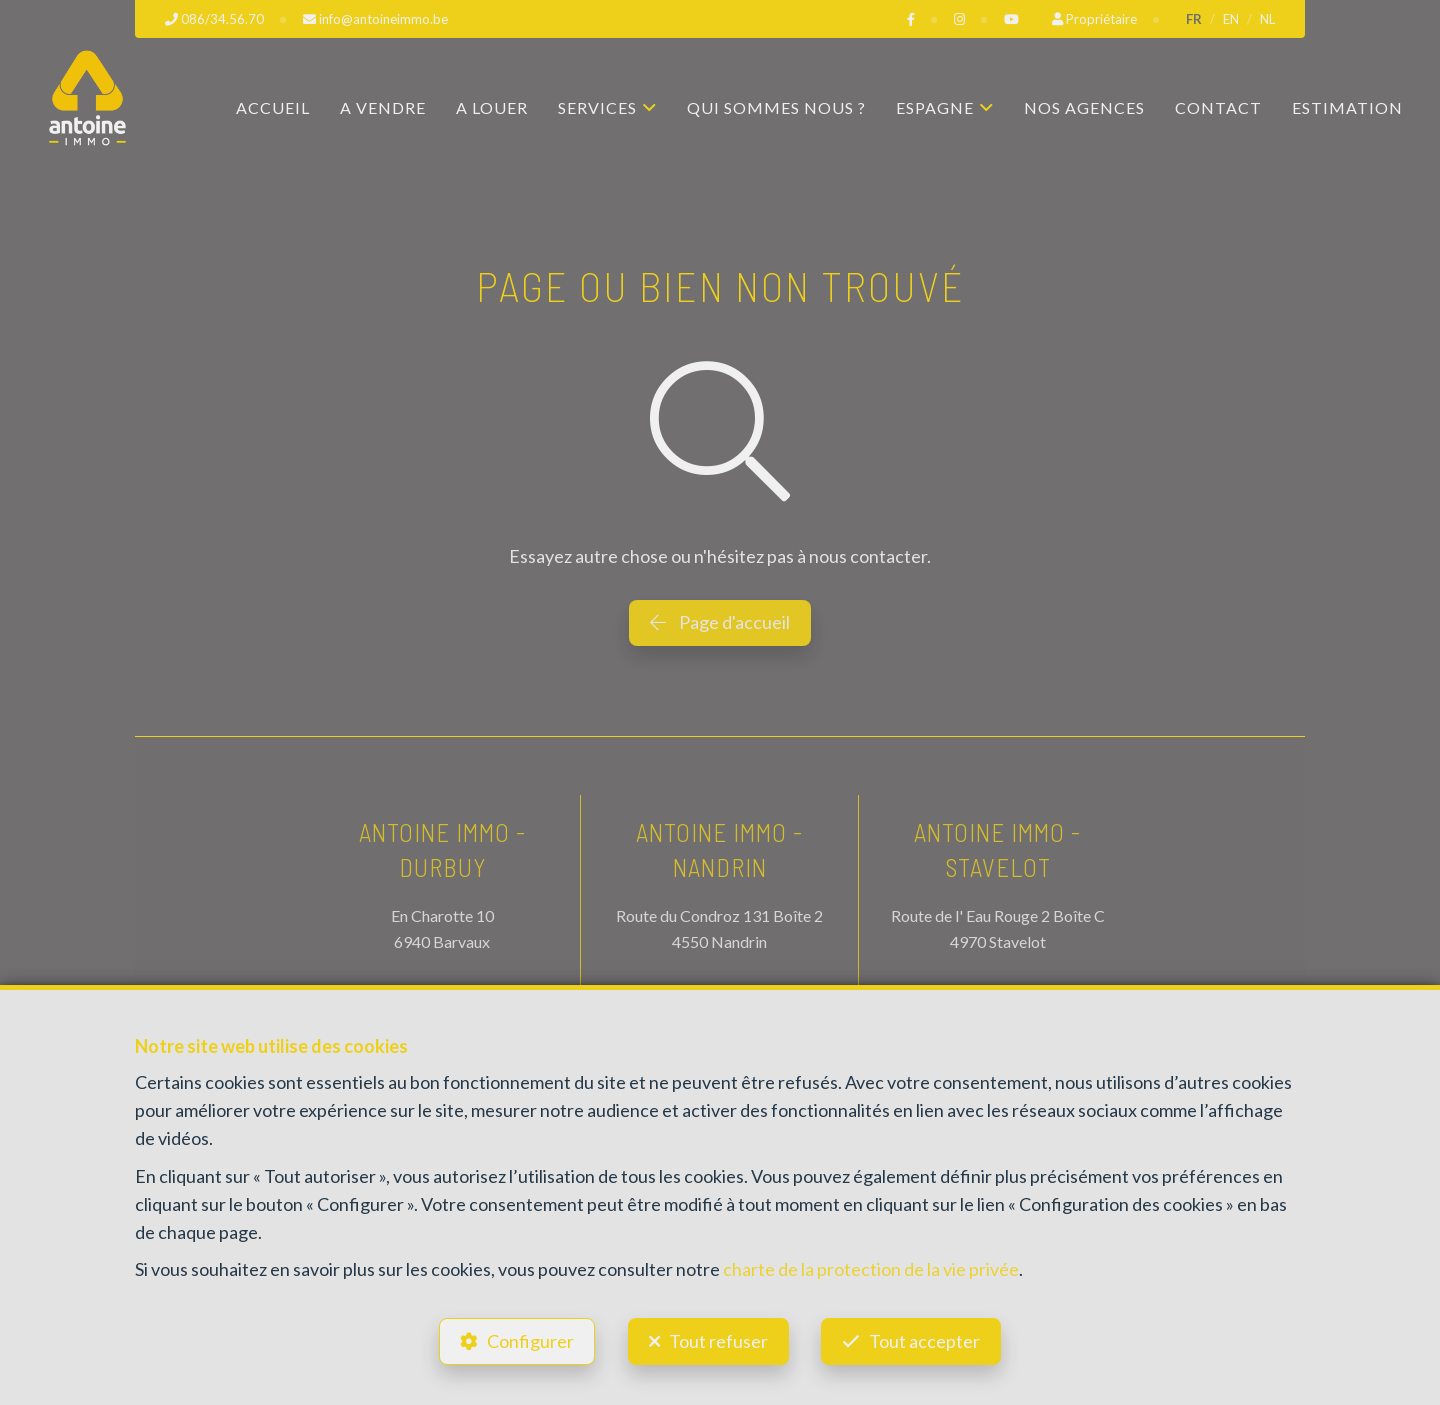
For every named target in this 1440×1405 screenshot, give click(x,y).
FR (1194, 19)
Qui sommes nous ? (776, 107)
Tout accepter (925, 1341)
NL (1267, 19)
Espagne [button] (935, 107)
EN (1231, 19)
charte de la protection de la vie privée (871, 1269)
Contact (1218, 107)
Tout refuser (718, 1341)
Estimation (1347, 107)
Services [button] (597, 107)
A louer (492, 107)
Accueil (273, 107)
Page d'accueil (720, 622)
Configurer (530, 1341)
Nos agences (1084, 107)
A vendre (383, 107)
